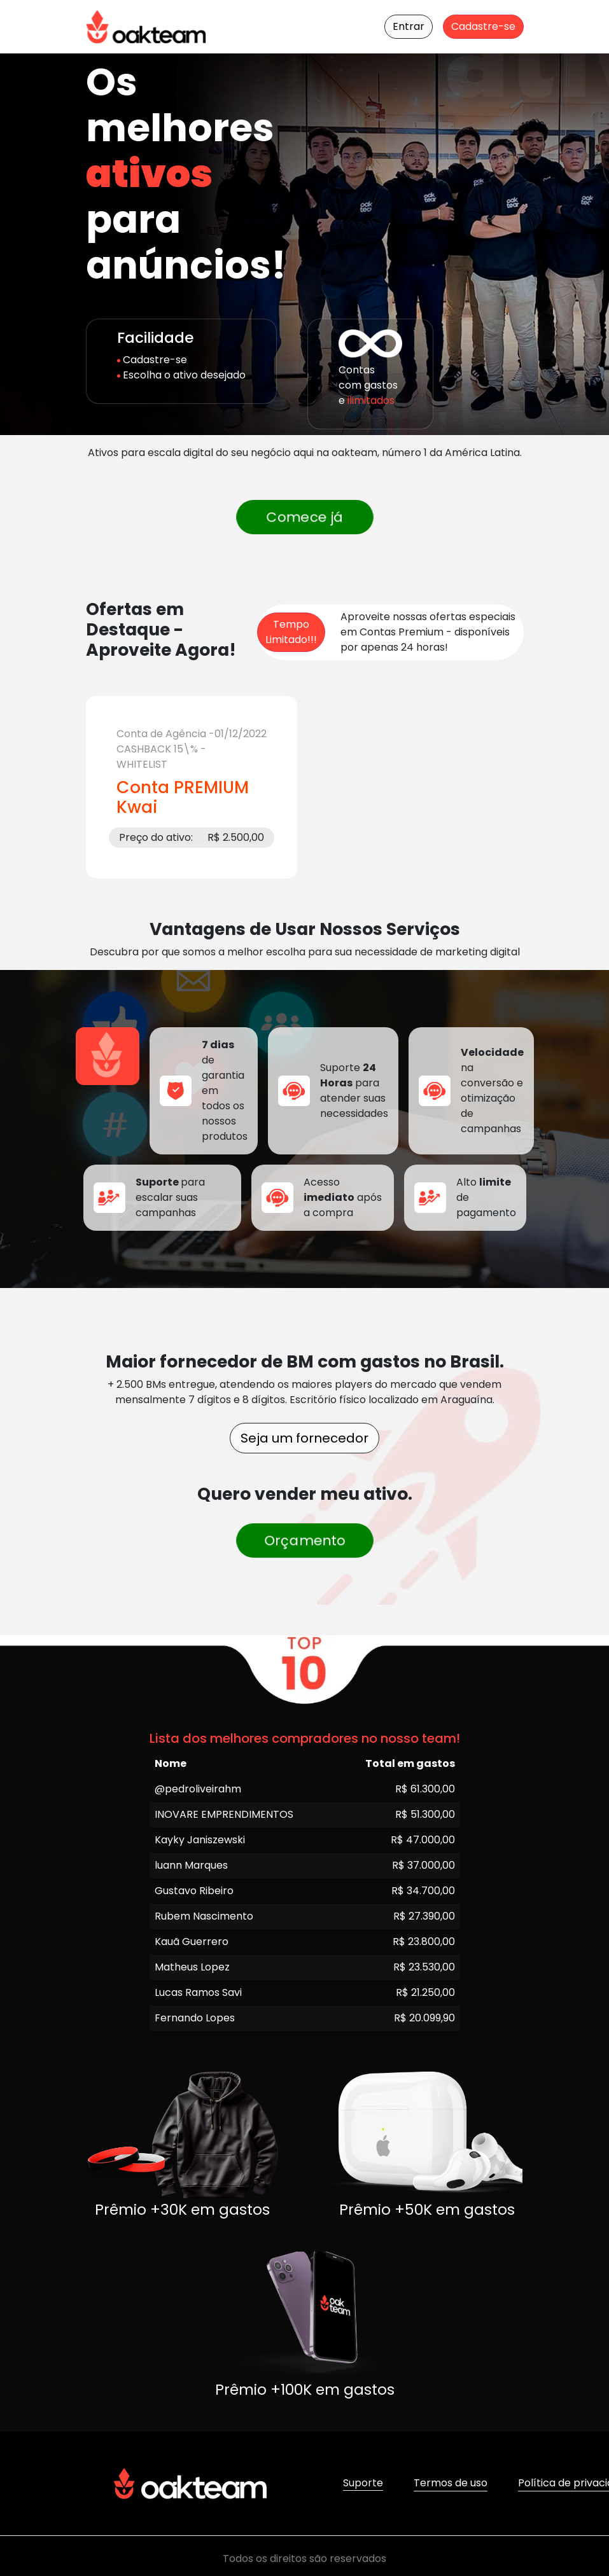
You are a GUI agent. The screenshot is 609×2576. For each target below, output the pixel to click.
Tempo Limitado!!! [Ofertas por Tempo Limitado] (291, 632)
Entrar (408, 26)
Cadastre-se (483, 26)
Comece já (304, 517)
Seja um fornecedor (304, 1438)
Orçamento (304, 1540)
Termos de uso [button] (450, 2483)
